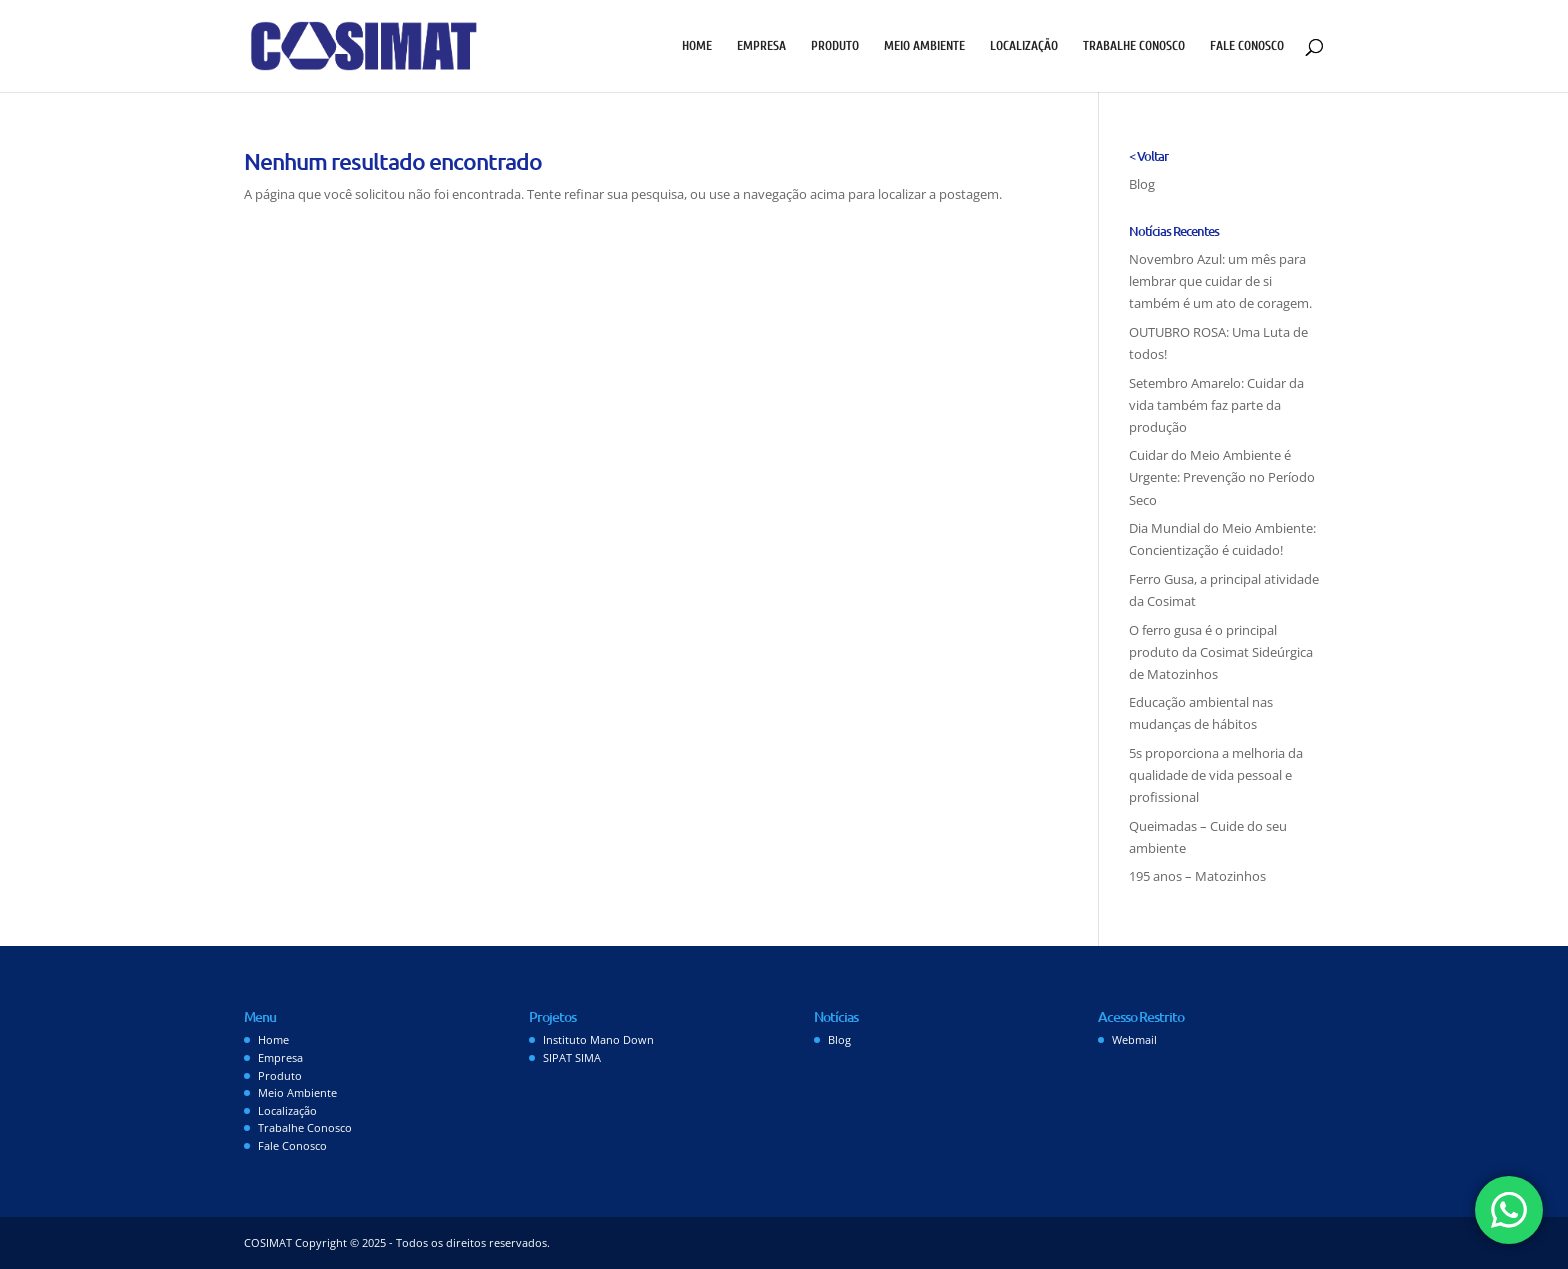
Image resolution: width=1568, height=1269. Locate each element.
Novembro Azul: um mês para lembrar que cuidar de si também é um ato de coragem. (1220, 281)
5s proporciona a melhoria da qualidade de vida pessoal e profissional (1216, 775)
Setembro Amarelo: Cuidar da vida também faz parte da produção (1216, 405)
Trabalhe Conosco (1134, 46)
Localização (1024, 46)
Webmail (1134, 1039)
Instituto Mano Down (598, 1039)
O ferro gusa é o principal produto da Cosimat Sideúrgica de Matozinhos (1221, 652)
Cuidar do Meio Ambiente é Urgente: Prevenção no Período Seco (1222, 477)
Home (697, 46)
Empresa (761, 46)
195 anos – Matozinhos (1197, 876)
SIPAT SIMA (572, 1057)
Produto (835, 46)
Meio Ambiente (924, 46)
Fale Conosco (1247, 46)
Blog (1142, 184)
